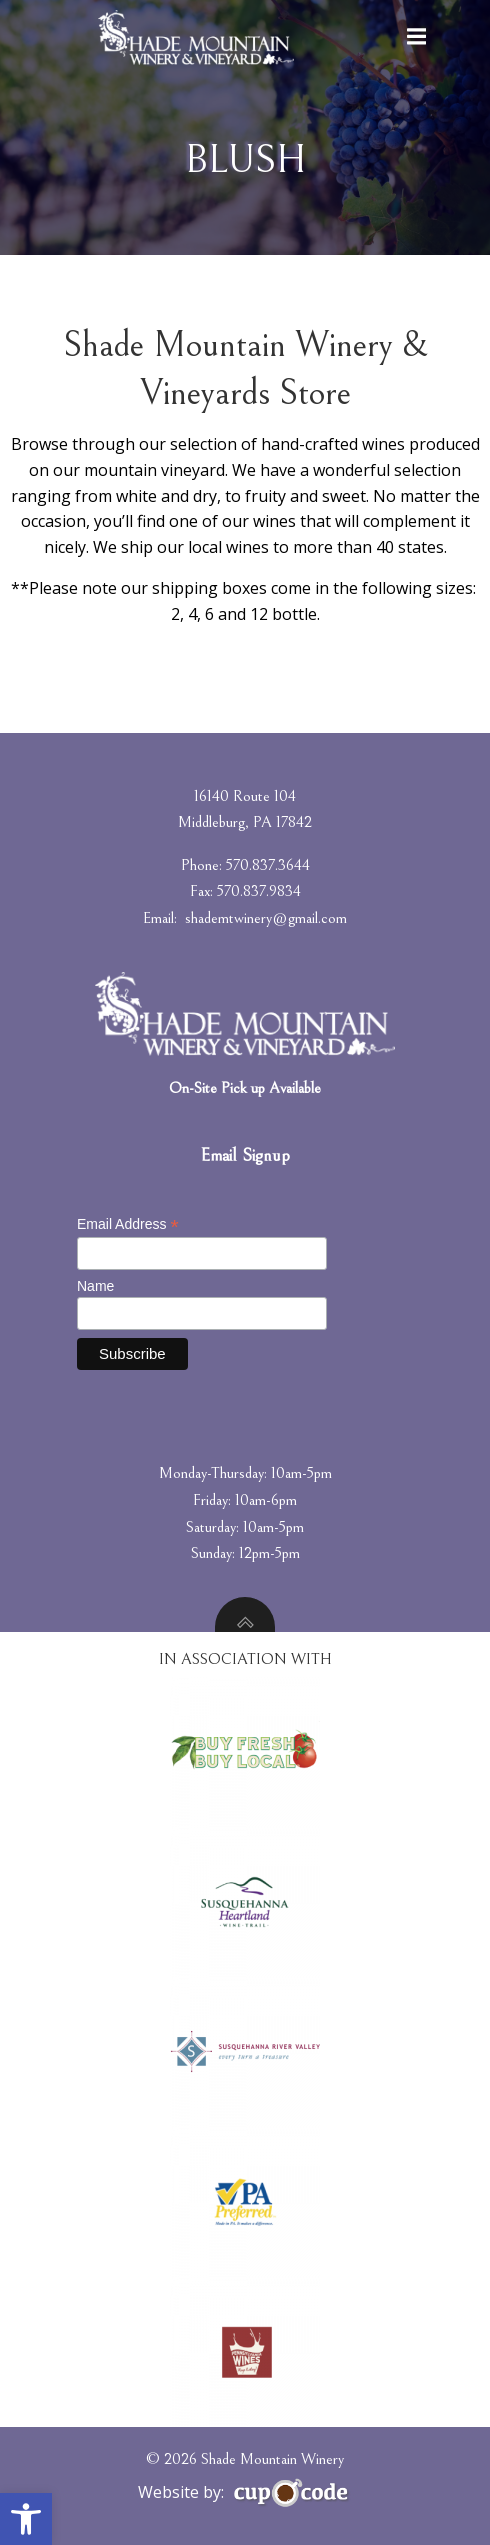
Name (95, 1286)
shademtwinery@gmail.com (266, 918)
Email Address (128, 1224)
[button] (26, 2519)
